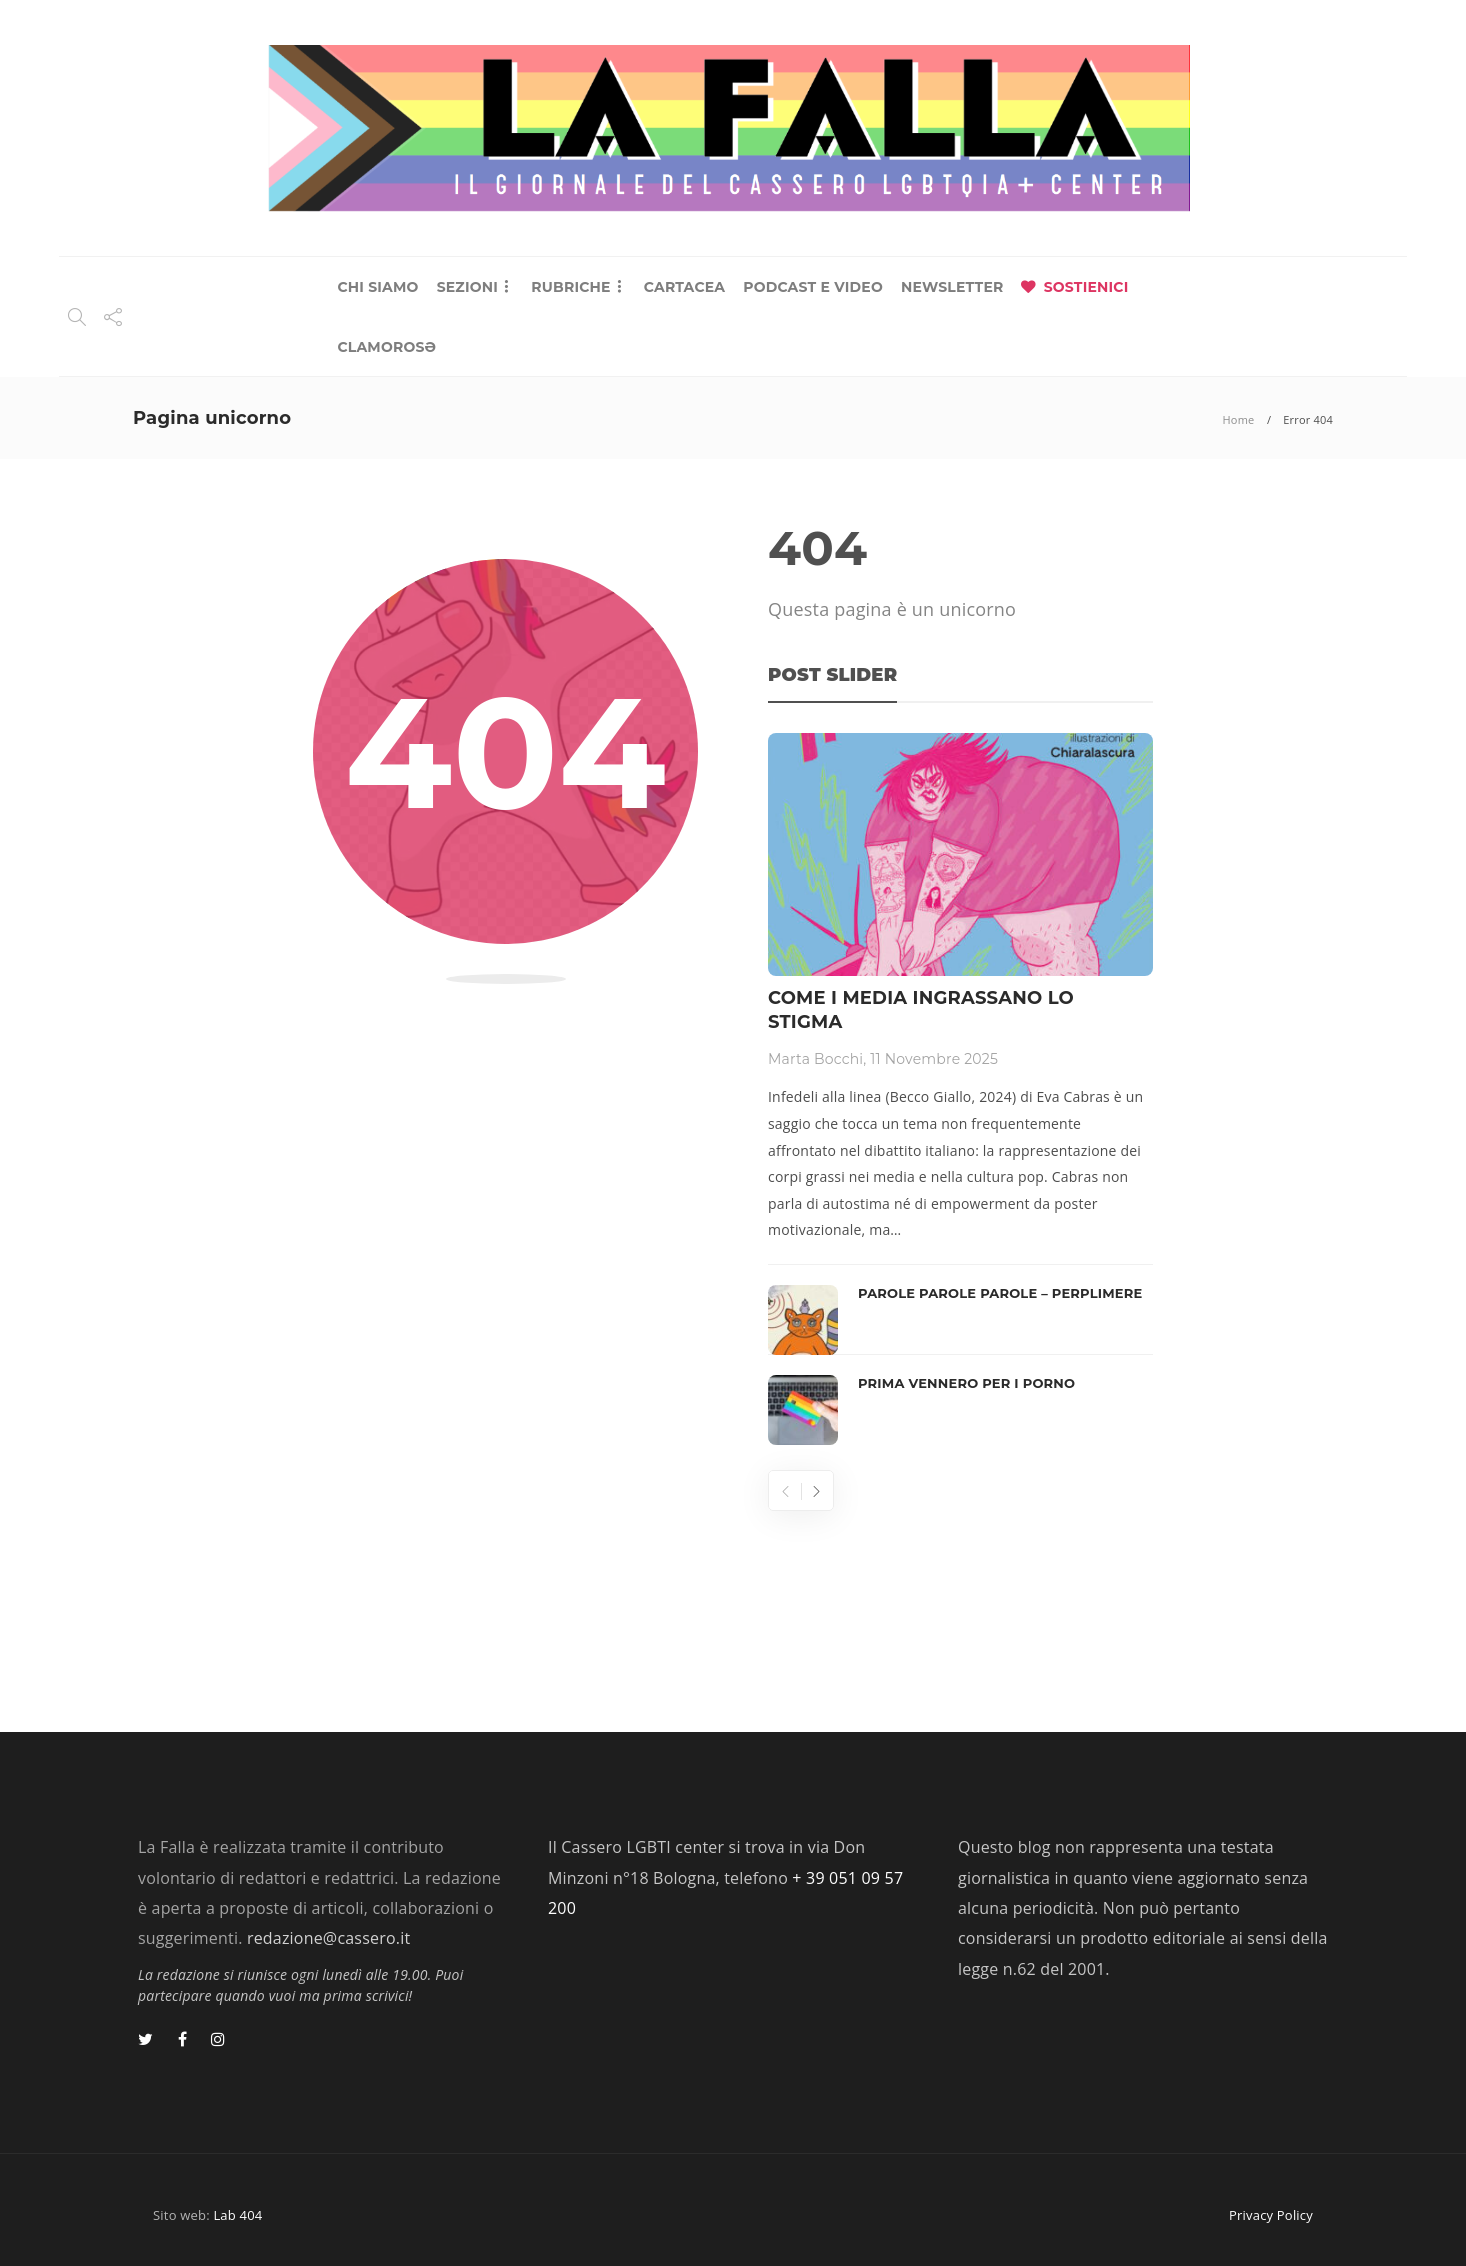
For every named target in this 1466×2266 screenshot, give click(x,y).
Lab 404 (237, 2215)
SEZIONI (467, 287)
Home (1239, 419)
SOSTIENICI (1086, 287)
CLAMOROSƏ (386, 347)
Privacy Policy (1271, 2215)
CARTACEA (684, 287)
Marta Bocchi (815, 1059)
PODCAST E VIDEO (813, 287)
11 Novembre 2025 (934, 1059)
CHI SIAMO (377, 287)
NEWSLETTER (952, 287)
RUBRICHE (570, 287)
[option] (960, 1089)
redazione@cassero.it (328, 1938)
